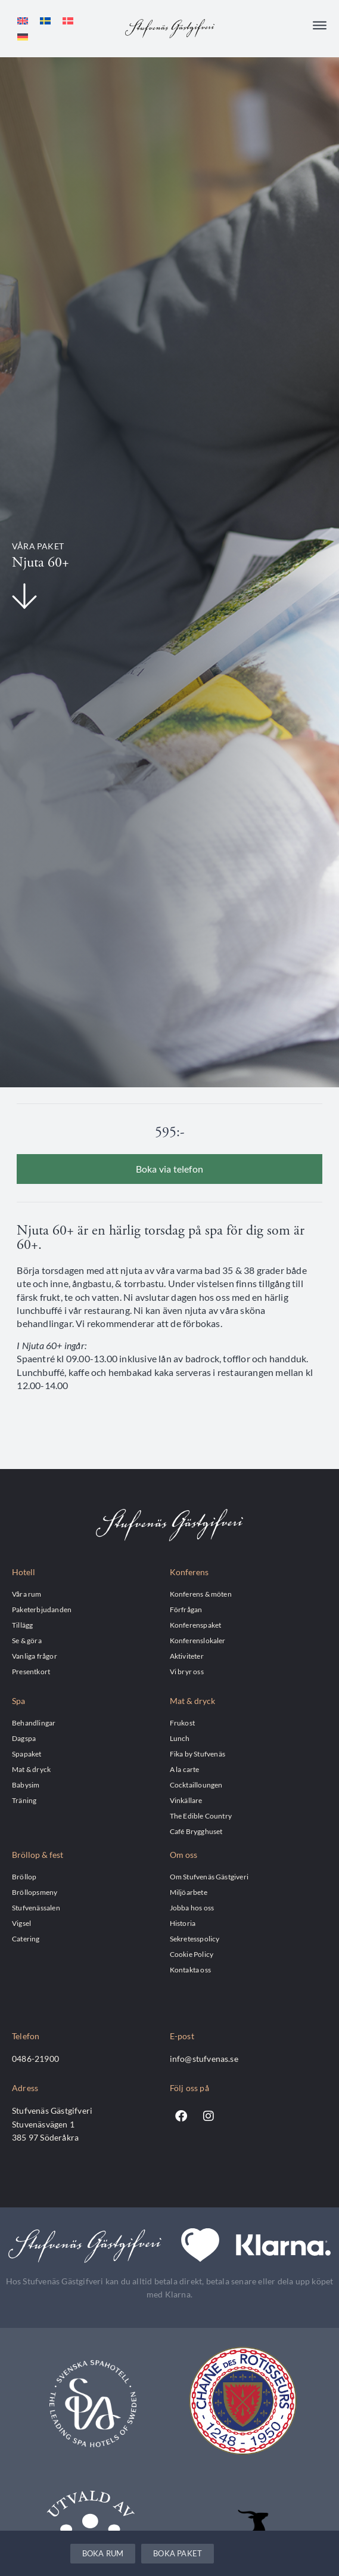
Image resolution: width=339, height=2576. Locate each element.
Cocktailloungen (196, 1784)
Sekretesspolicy (195, 1938)
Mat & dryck (31, 1769)
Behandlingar (33, 1722)
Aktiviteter (187, 1656)
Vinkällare (186, 1800)
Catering (26, 1938)
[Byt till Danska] (68, 21)
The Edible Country (201, 1815)
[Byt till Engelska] (22, 21)
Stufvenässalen (36, 1907)
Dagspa (24, 1738)
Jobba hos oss (192, 1907)
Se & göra (27, 1640)
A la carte (185, 1769)
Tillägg (22, 1625)
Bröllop (24, 1876)
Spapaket (27, 1753)
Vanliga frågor (34, 1656)
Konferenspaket (196, 1625)
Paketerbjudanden (41, 1609)
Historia (183, 1923)
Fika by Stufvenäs (197, 1753)
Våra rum (27, 1593)
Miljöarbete (188, 1892)
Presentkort (31, 1671)
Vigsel (21, 1923)
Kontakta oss (190, 1969)
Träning (24, 1800)
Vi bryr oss (187, 1671)
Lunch (180, 1738)
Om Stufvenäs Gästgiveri (209, 1876)
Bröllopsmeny (34, 1892)
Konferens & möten (201, 1593)
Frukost (182, 1722)
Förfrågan (186, 1609)
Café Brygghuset (196, 1831)
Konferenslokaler (198, 1640)
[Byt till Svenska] (45, 21)
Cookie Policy (192, 1954)
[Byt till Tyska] (22, 37)
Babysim (25, 1784)
